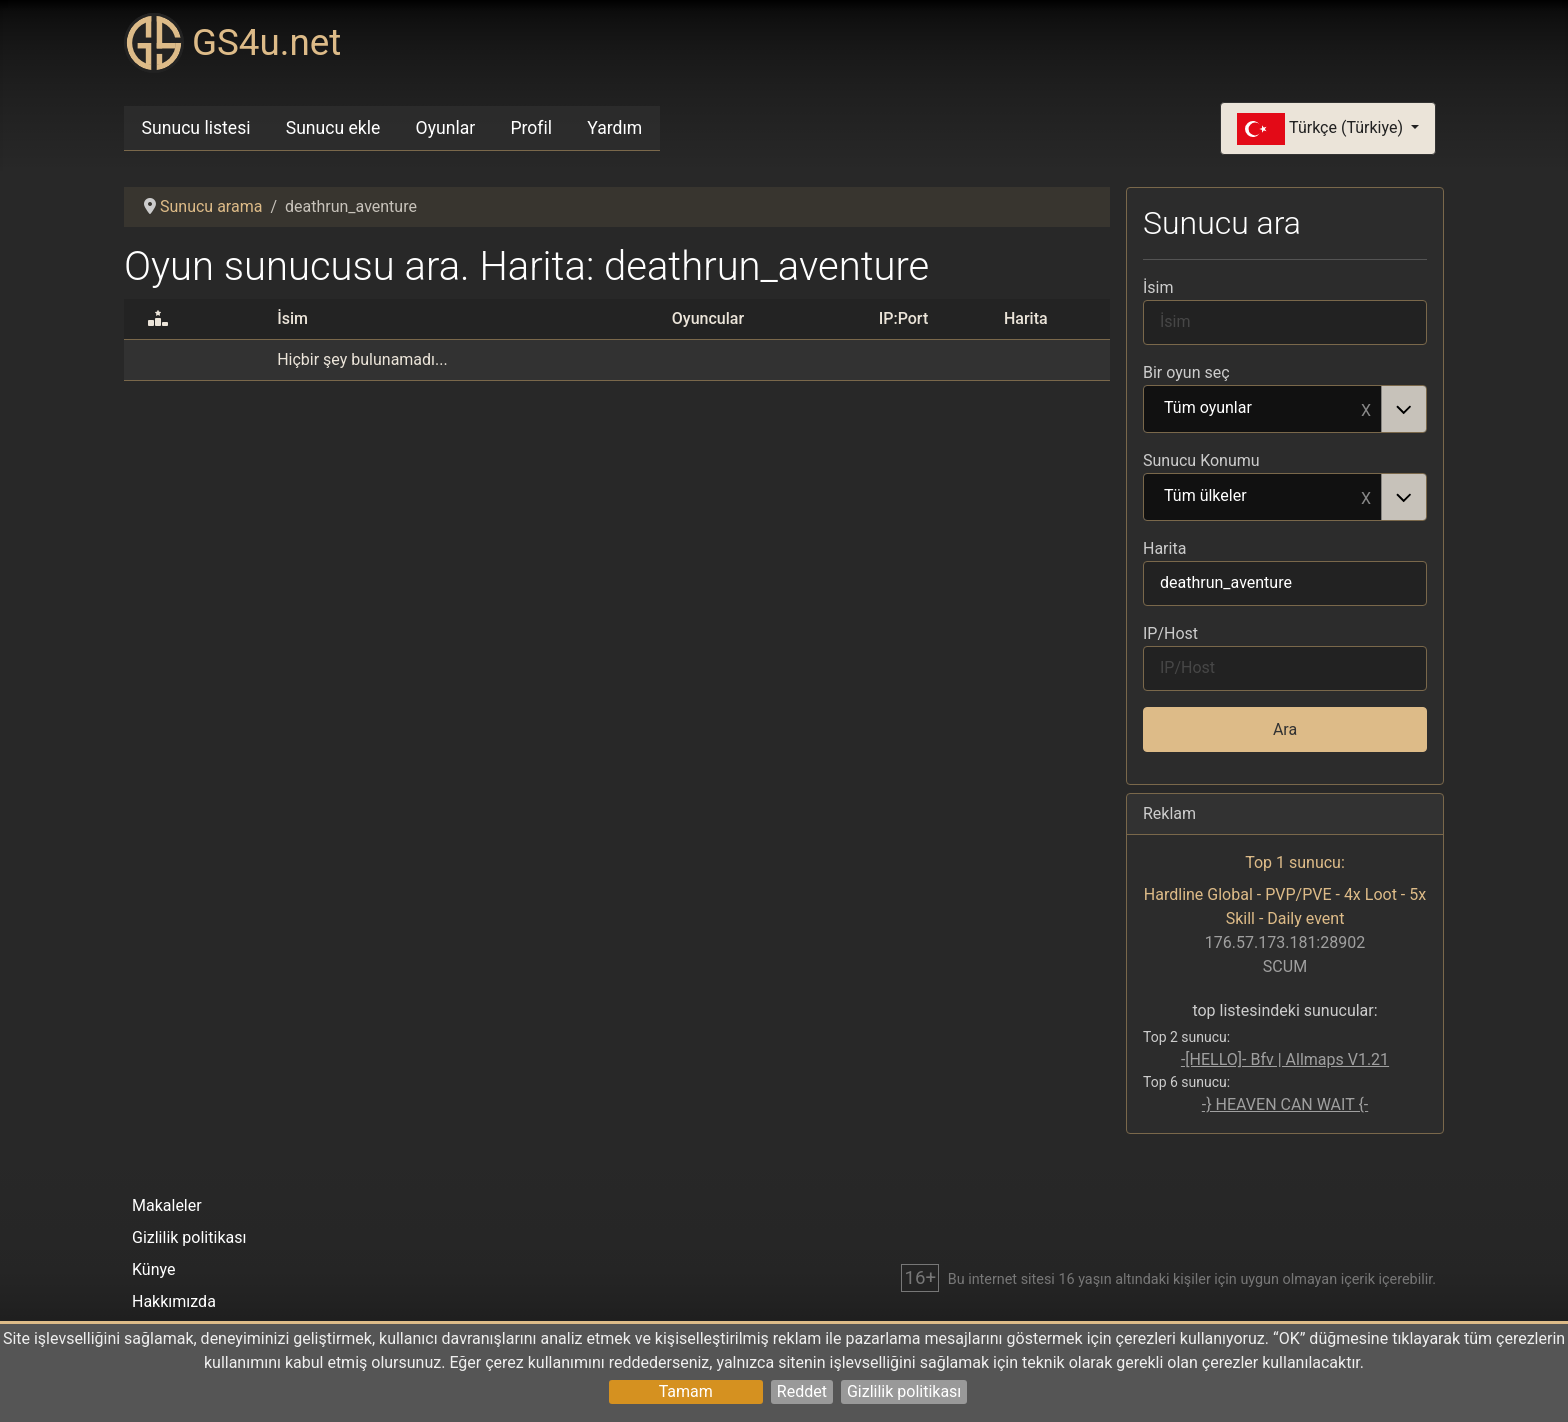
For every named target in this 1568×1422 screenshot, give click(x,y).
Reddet (802, 1391)
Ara (1285, 729)
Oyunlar (446, 128)
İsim (1158, 287)
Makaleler (167, 1205)
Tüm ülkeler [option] (1263, 497)
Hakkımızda (174, 1301)
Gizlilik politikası (904, 1391)
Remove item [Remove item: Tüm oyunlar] (1366, 409)
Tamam (686, 1391)
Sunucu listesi (196, 128)
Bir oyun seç (1186, 372)
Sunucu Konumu (1201, 460)
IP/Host (1170, 633)
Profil (531, 128)
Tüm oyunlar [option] (1263, 409)
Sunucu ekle (333, 128)
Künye (153, 1269)
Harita (1164, 548)
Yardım (614, 128)
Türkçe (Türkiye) (1322, 129)
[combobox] (1285, 409)
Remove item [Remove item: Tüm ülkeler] (1366, 497)
